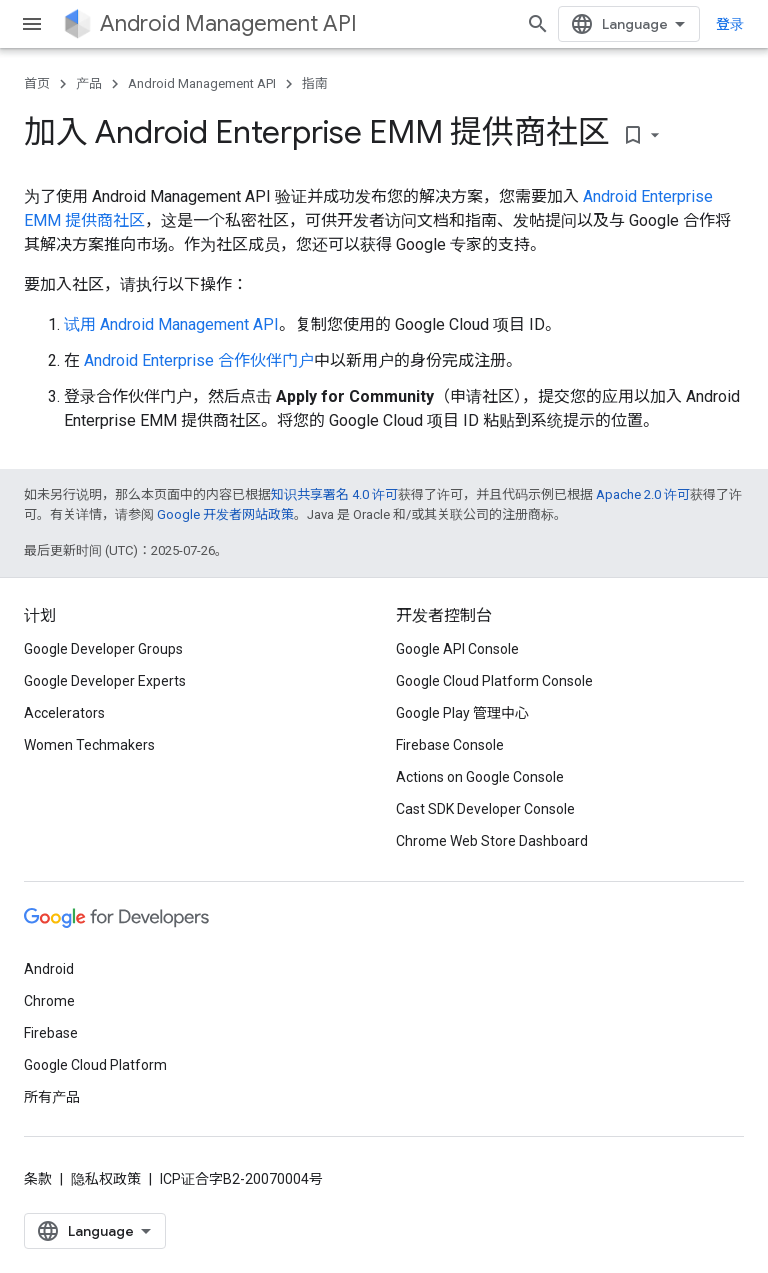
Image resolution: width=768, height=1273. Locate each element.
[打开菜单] (32, 24)
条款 (38, 1179)
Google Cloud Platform (95, 1065)
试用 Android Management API (171, 324)
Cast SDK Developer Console (485, 809)
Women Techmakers (89, 745)
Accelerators (64, 713)
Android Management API (228, 23)
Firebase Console (450, 745)
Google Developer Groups (103, 649)
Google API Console (457, 649)
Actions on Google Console (480, 777)
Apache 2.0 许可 (643, 494)
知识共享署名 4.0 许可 (334, 494)
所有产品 (52, 1097)
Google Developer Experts (105, 681)
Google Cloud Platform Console (494, 681)
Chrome (49, 1001)
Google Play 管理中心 (462, 713)
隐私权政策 (106, 1179)
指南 (315, 83)
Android (49, 969)
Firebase (51, 1033)
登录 (730, 24)
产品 (89, 83)
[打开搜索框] (538, 24)
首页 (37, 83)
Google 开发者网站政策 (225, 514)
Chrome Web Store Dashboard (492, 841)
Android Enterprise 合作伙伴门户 (199, 360)
